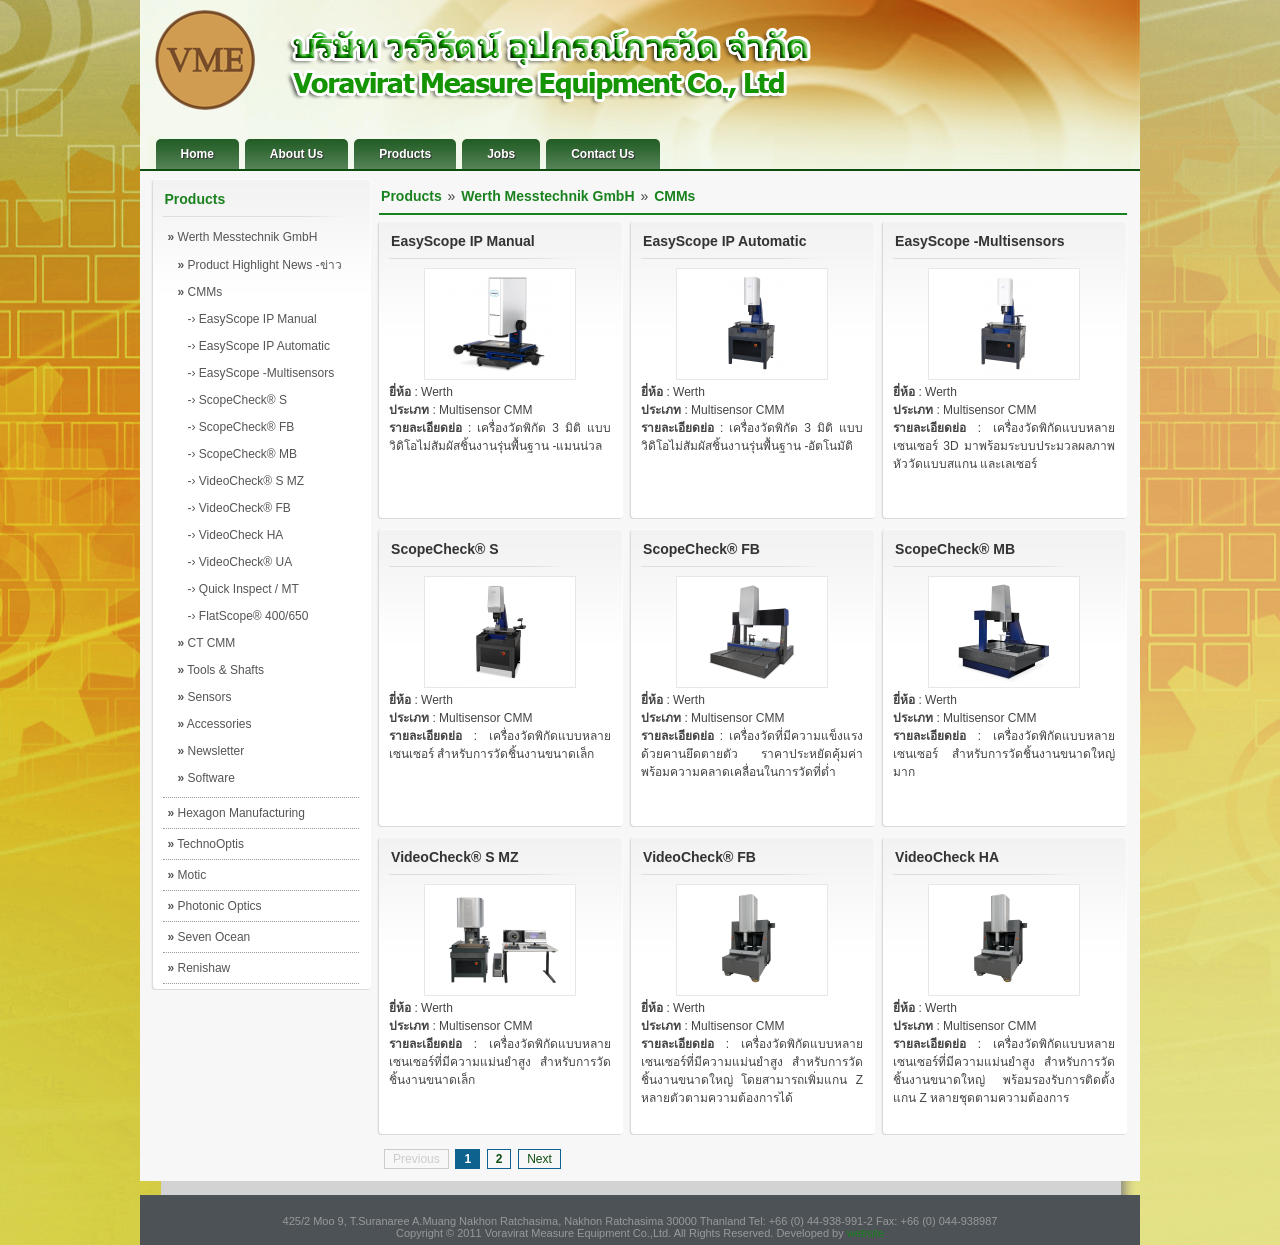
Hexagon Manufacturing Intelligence (236, 817)
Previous (416, 1159)
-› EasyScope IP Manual (252, 319)
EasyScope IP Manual (463, 241)
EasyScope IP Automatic (724, 241)
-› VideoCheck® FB (239, 508)
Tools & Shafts (221, 670)
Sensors (205, 697)
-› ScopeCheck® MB (243, 454)
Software (206, 778)
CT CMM (207, 643)
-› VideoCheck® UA (240, 562)
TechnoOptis (206, 844)
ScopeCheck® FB (701, 549)
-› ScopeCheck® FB (241, 427)
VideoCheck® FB (699, 857)
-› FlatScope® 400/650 (248, 616)
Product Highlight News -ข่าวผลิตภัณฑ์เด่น (260, 268)
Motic (187, 875)
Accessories (215, 724)
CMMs (200, 292)
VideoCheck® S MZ (455, 857)
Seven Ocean (209, 937)
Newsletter (211, 751)
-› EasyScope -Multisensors (261, 373)
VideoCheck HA (947, 857)
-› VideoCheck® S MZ (246, 481)
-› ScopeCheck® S (238, 400)
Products (405, 154)
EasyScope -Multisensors (980, 241)
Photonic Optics (215, 906)
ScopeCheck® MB (955, 549)
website (865, 1233)
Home (197, 154)
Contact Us (602, 154)
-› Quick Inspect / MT (243, 589)
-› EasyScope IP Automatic (259, 346)
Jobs (501, 154)
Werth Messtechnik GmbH (243, 237)
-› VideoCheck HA (236, 535)
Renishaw (199, 968)
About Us (296, 154)
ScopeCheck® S (445, 549)
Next (539, 1159)
